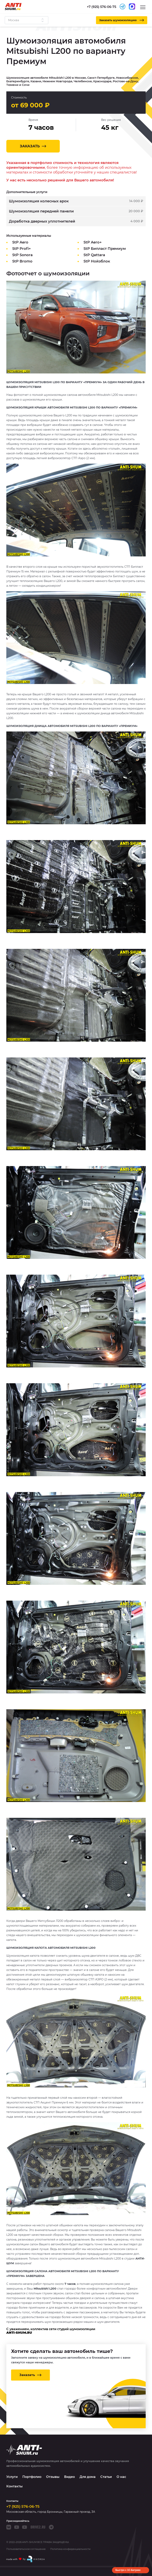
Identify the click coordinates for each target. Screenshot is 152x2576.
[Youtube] (16, 2527)
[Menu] (142, 7)
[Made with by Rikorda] (25, 2559)
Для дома (88, 2477)
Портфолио (31, 2477)
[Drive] (38, 2527)
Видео (69, 2477)
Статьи (106, 2477)
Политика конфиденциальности (70, 2549)
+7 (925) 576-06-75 (23, 2506)
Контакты (14, 2486)
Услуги (12, 2477)
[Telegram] (51, 2527)
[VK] (8, 2527)
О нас (121, 2477)
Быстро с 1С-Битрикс (128, 2570)
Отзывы (52, 2477)
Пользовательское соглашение (26, 2549)
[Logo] (13, 6)
